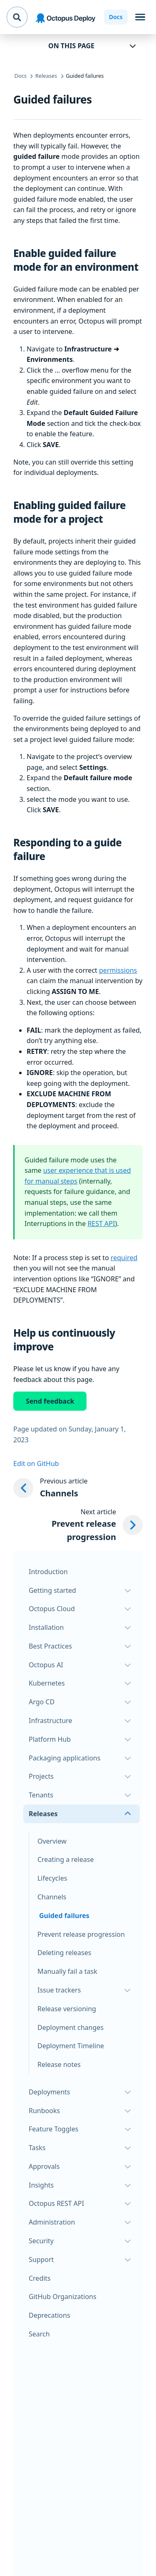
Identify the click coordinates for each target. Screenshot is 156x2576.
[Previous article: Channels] (78, 1488)
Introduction (48, 1571)
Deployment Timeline (70, 2045)
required (124, 1257)
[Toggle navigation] (140, 17)
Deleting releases (64, 1952)
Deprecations (49, 2315)
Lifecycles (52, 1878)
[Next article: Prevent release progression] (78, 1525)
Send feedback (50, 1401)
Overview (52, 1841)
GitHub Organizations (63, 2296)
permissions (118, 970)
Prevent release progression (81, 1934)
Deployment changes (70, 2027)
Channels (52, 1896)
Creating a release (65, 1859)
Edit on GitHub (36, 1463)
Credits (40, 2278)
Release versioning (66, 2008)
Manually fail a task (67, 1971)
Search (39, 2334)
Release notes (59, 2064)
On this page (71, 45)
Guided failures (64, 1915)
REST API (101, 1223)
